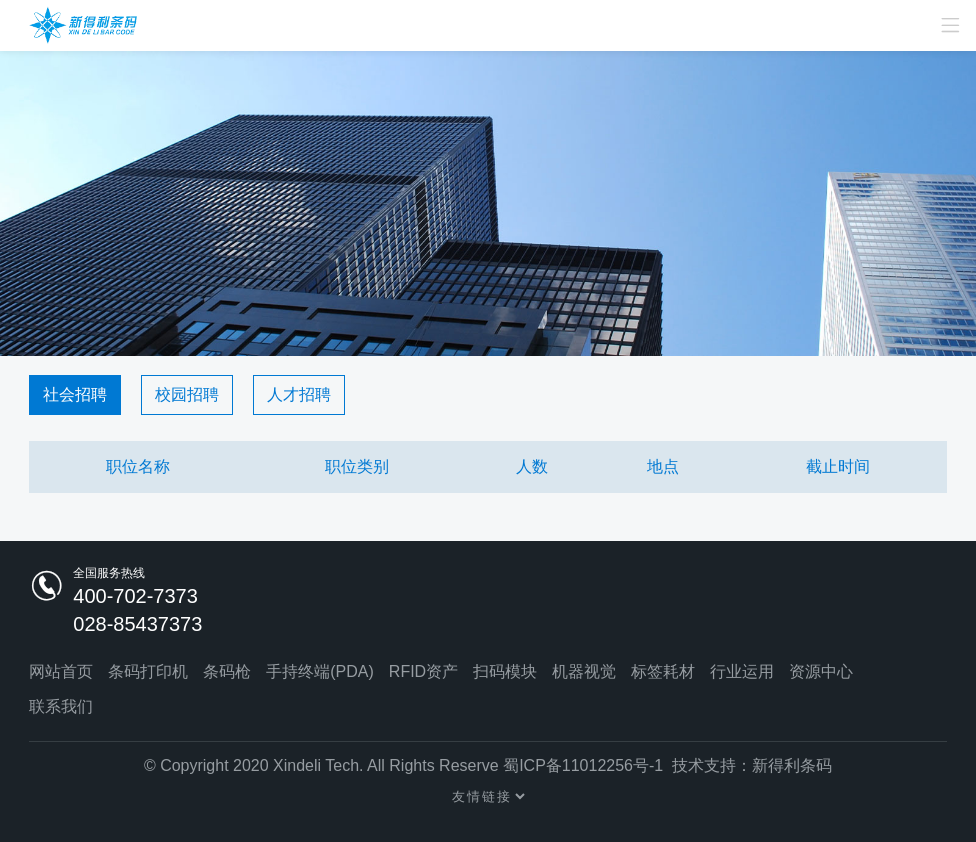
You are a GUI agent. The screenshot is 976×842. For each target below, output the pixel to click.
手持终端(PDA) (320, 671)
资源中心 (821, 671)
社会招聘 (75, 394)
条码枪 (227, 671)
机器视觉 (584, 671)
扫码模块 (505, 671)
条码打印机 (148, 671)
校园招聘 (187, 394)
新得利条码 (792, 765)
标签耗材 (663, 671)
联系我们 (61, 706)
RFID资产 (423, 671)
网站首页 (61, 671)
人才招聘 (299, 394)
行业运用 (742, 671)
